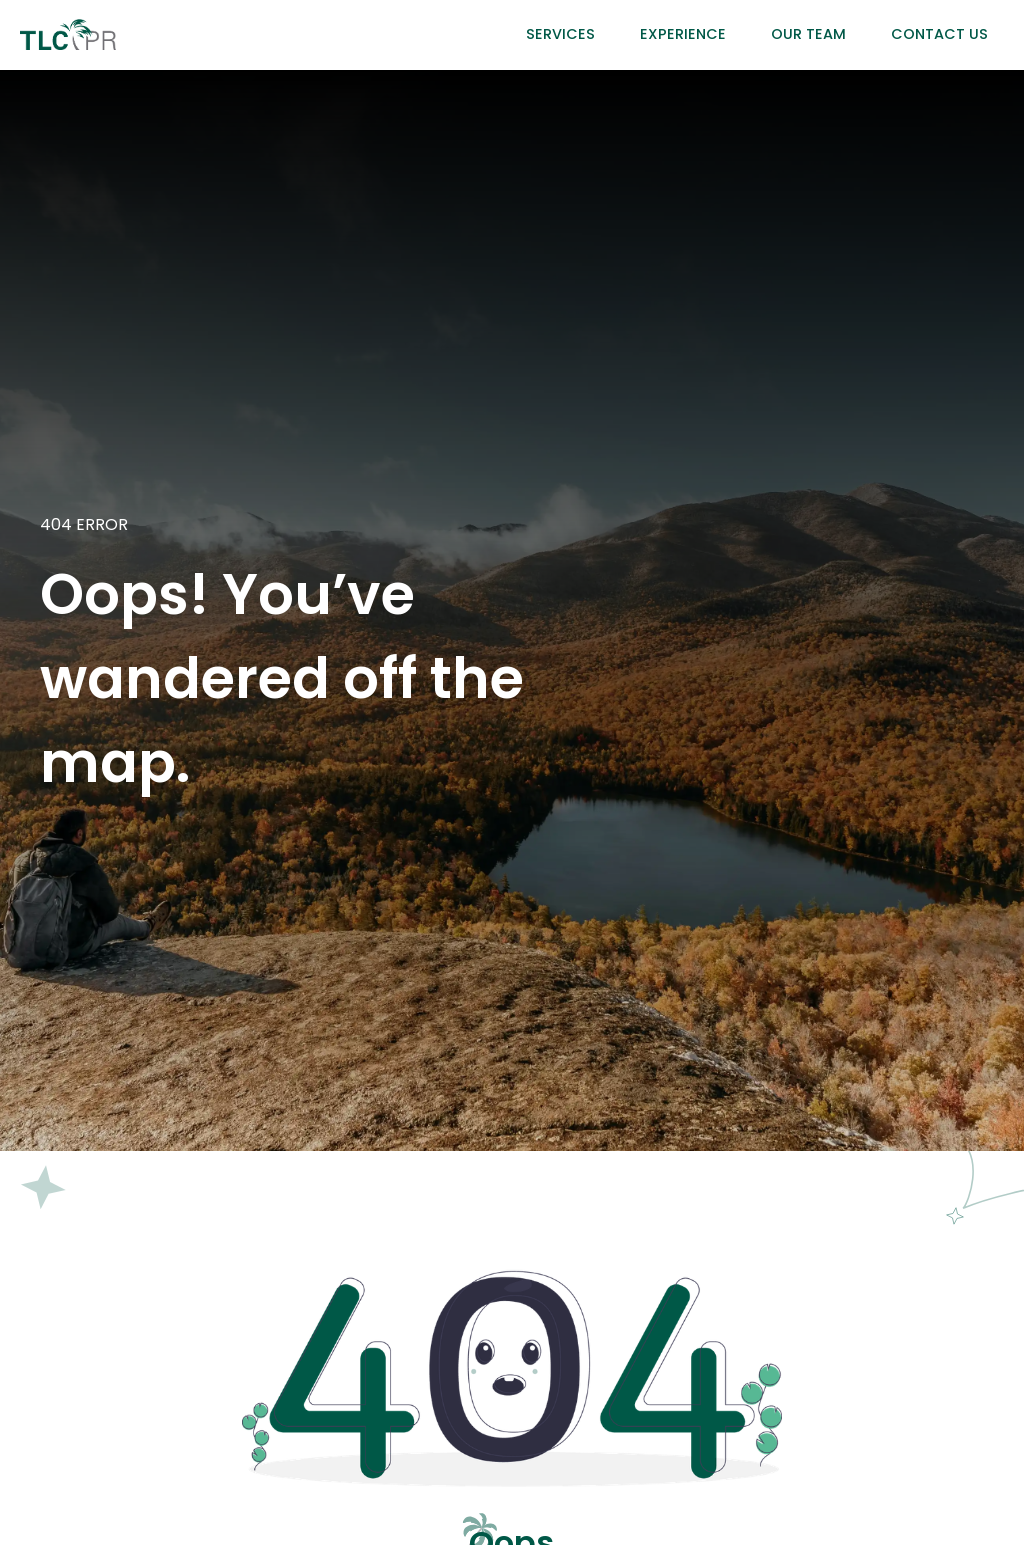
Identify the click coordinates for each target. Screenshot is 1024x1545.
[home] (67, 34)
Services (560, 34)
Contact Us (939, 34)
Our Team (808, 34)
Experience (683, 34)
